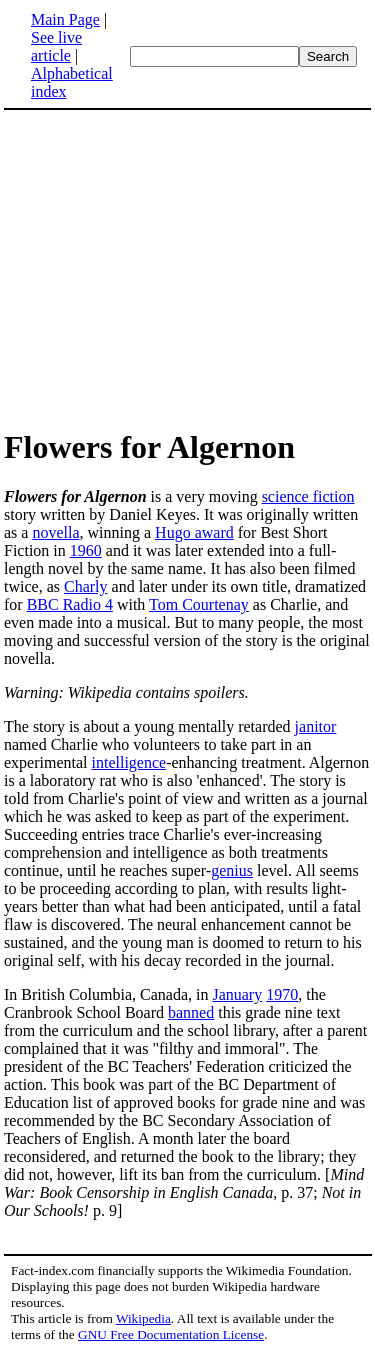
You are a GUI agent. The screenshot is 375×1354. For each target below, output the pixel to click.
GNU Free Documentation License (171, 1334)
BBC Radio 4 (70, 604)
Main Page (65, 19)
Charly (86, 586)
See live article (56, 46)
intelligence (129, 762)
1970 (282, 994)
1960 (86, 550)
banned (191, 1012)
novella (55, 532)
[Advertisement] (172, 268)
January (237, 994)
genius (232, 870)
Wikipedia (143, 1318)
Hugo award (194, 532)
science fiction (308, 496)
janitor (316, 726)
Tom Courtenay (199, 604)
